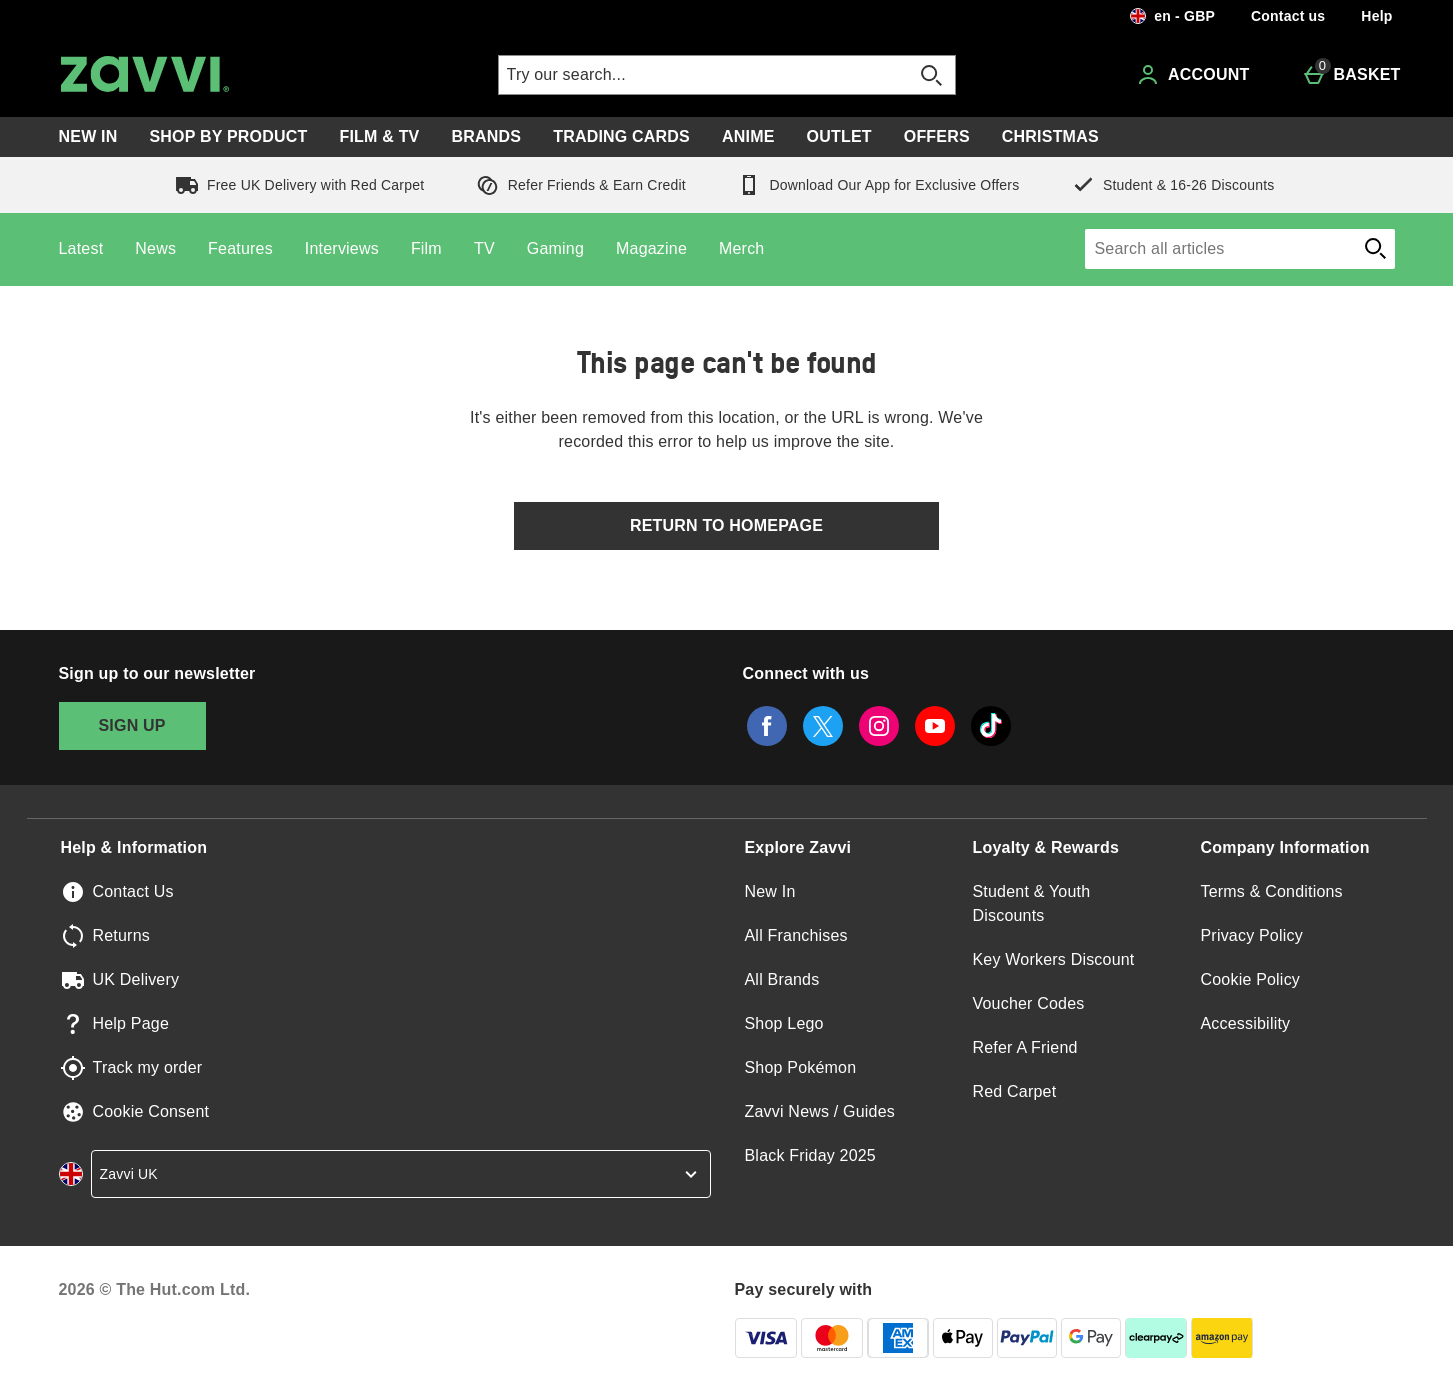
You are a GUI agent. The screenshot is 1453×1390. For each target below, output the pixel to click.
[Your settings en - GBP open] (1172, 16)
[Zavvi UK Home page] (231, 74)
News (155, 248)
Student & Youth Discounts (1032, 903)
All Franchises (796, 935)
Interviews (342, 248)
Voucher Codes (1029, 1003)
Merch (741, 248)
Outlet (839, 136)
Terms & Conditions (1272, 891)
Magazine (651, 248)
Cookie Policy (1251, 979)
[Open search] (931, 75)
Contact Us (133, 891)
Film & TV (379, 136)
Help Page (131, 1023)
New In (88, 136)
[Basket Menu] (1351, 75)
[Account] (1192, 75)
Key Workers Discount (1054, 959)
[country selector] (401, 1174)
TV (484, 248)
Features (240, 248)
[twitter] (823, 726)
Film (426, 248)
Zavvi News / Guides (820, 1111)
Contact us (1288, 16)
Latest (81, 248)
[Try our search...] (685, 75)
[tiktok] (991, 726)
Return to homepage (726, 525)
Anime (748, 136)
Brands (487, 136)
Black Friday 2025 (810, 1155)
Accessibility (1246, 1023)
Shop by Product (228, 136)
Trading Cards (621, 136)
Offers (937, 136)
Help (1376, 16)
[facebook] (767, 726)
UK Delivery (136, 979)
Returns (121, 935)
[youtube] (935, 726)
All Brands (782, 979)
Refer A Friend (1025, 1047)
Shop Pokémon (801, 1067)
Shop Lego (784, 1023)
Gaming (555, 248)
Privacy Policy (1252, 935)
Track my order (148, 1067)
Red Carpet (1015, 1091)
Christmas (1050, 136)
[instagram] (879, 726)
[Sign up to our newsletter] (132, 726)
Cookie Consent (151, 1111)
